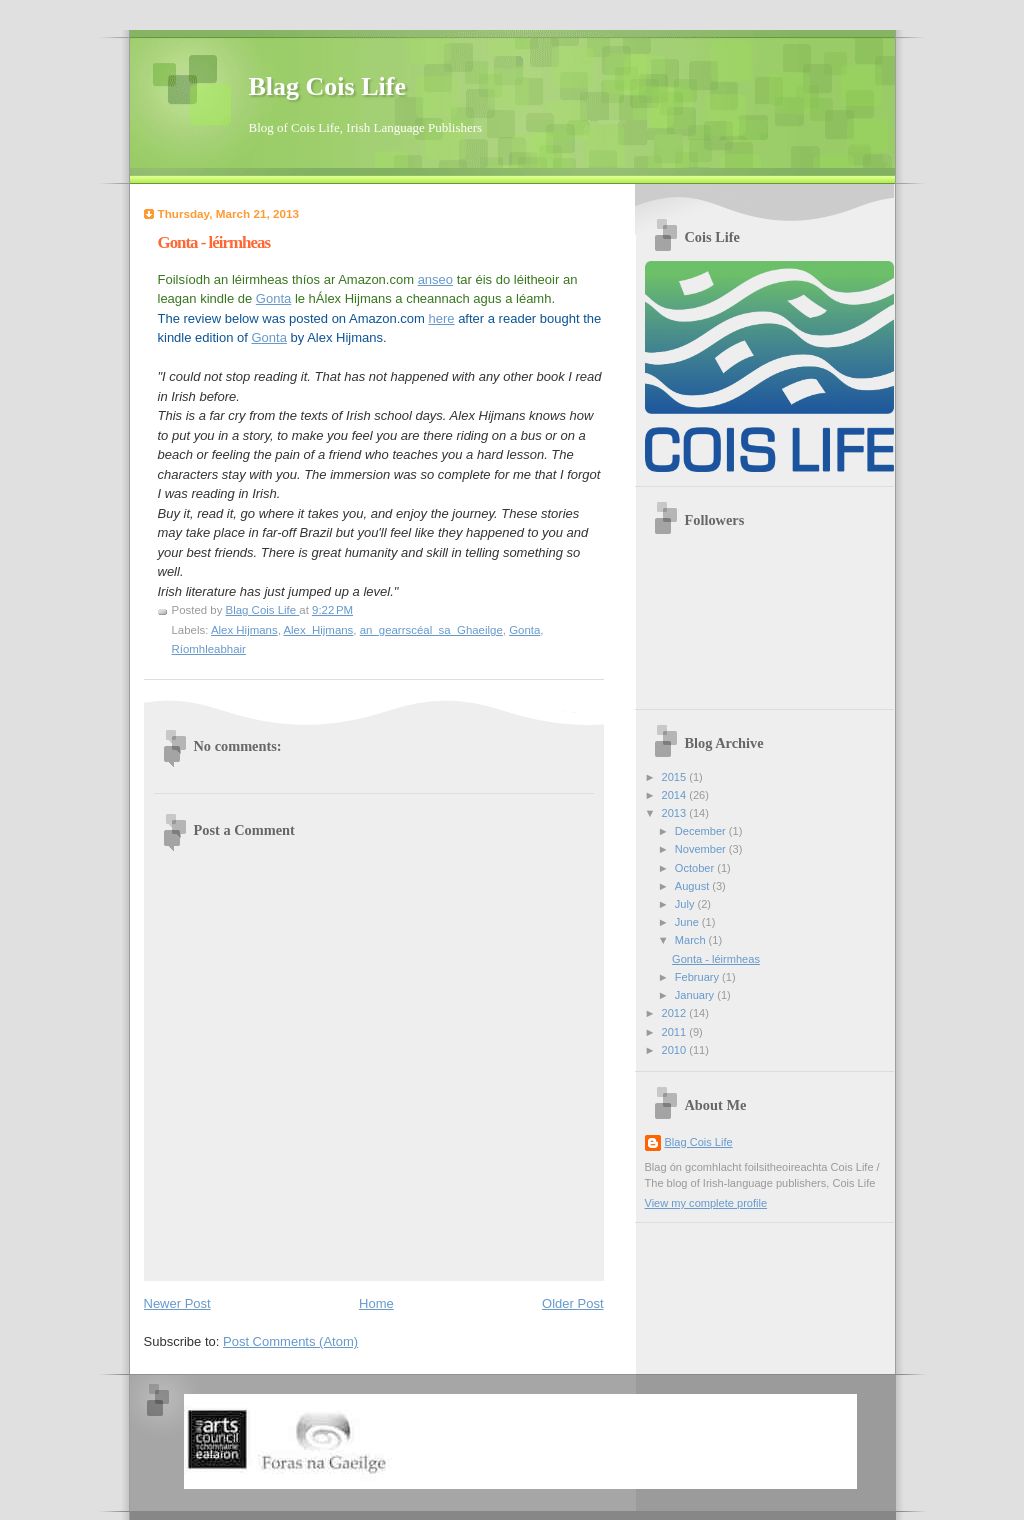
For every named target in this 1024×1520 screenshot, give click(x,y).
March (692, 940)
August (693, 886)
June (688, 922)
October (696, 868)
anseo (435, 279)
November (702, 849)
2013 (676, 813)
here (441, 318)
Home (376, 1303)
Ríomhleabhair (209, 649)
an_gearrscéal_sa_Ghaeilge (431, 630)
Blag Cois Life (327, 86)
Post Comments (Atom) (290, 1341)
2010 (676, 1050)
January (696, 995)
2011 (676, 1032)
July (686, 904)
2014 (676, 795)
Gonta (273, 298)
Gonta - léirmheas (716, 959)
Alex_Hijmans (318, 630)
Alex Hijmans (244, 630)
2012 (676, 1013)
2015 (676, 777)
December (702, 831)
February (698, 977)
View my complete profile (706, 1203)
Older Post (572, 1303)
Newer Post (177, 1303)
